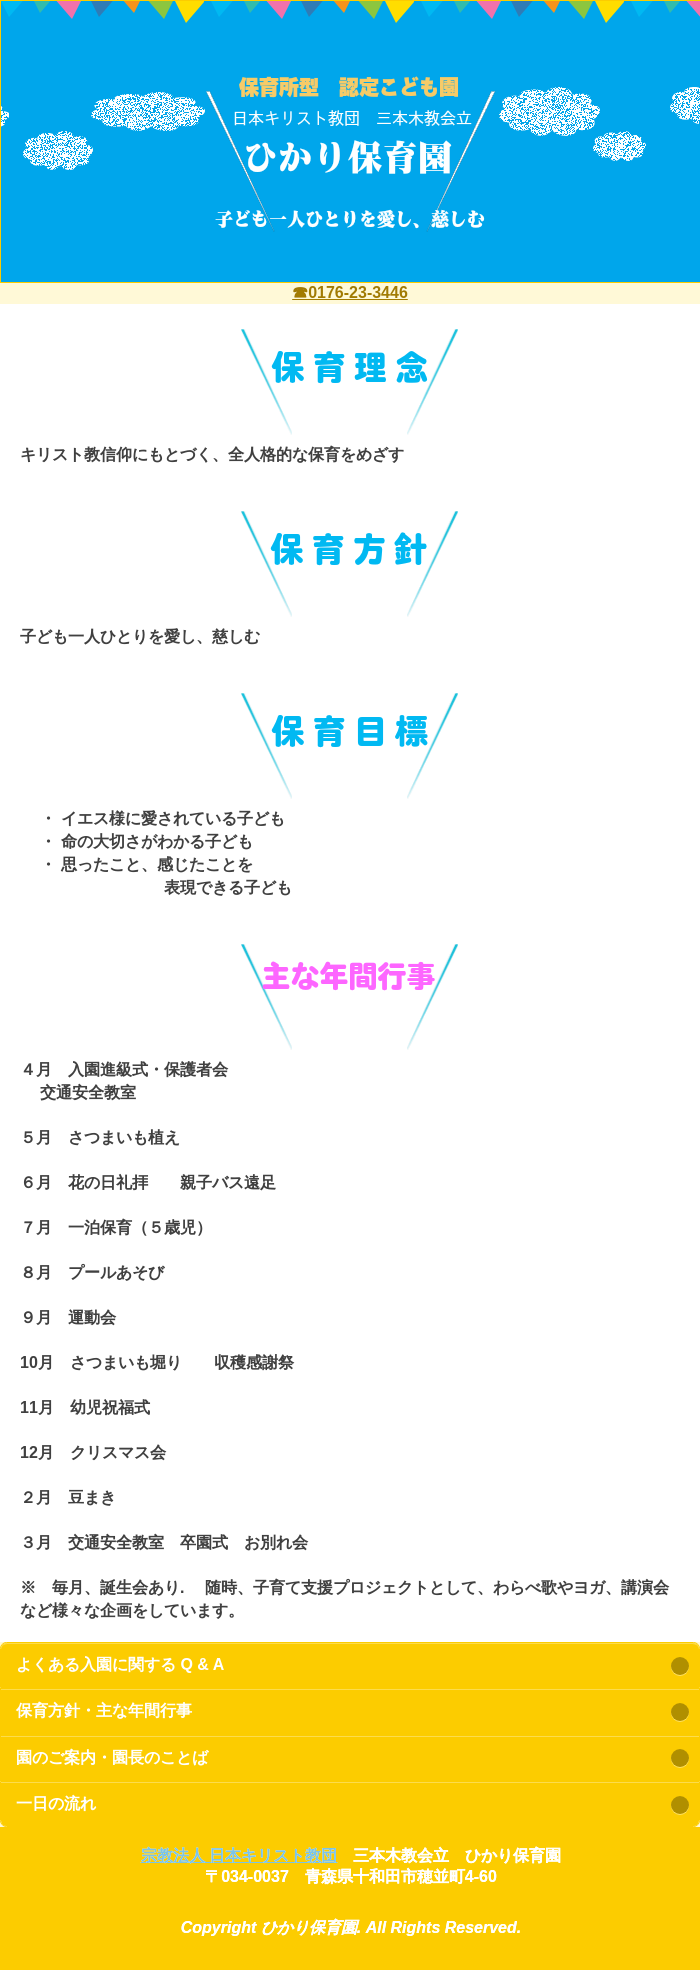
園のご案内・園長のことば (112, 1757)
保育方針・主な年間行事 (104, 1710)
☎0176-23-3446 (350, 292)
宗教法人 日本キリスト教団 (239, 1855)
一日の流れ (56, 1803)
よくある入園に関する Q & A (120, 1664)
